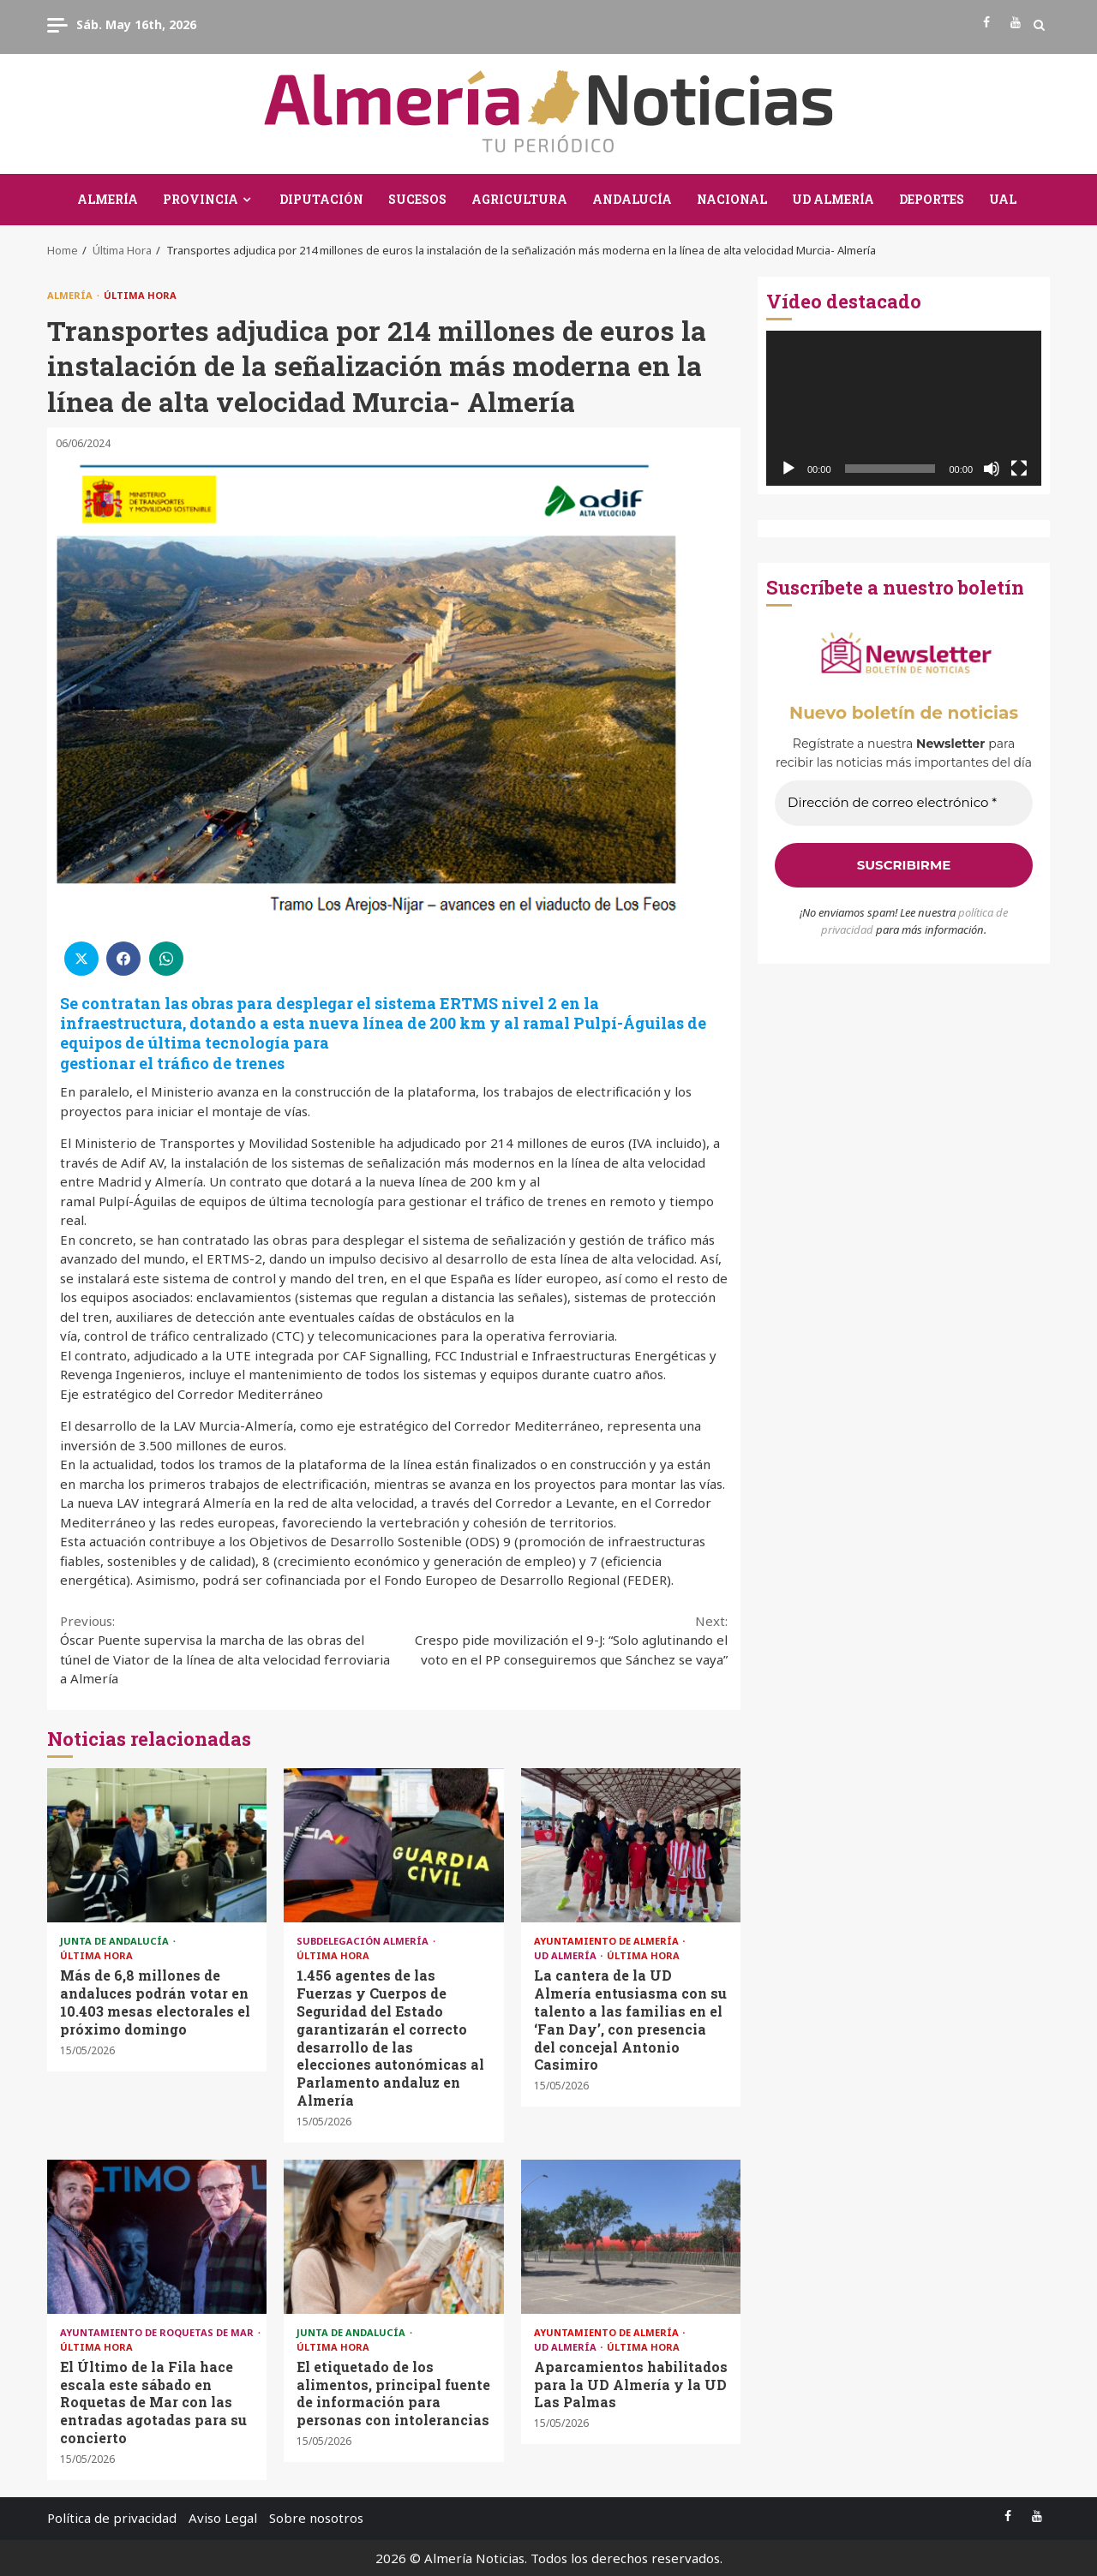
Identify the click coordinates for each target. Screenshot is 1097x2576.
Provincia (200, 199)
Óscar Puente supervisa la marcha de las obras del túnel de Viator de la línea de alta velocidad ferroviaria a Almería (227, 1649)
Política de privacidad (112, 2517)
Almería (107, 199)
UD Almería (833, 199)
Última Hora (140, 295)
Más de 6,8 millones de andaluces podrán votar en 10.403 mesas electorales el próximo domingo (157, 1845)
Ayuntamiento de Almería (607, 1940)
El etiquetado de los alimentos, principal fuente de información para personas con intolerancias (393, 2237)
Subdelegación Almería (364, 1940)
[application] (903, 408)
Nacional (732, 199)
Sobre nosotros (316, 2517)
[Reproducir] (788, 468)
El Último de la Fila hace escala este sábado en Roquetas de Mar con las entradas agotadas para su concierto (157, 2237)
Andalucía (632, 199)
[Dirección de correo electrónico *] (904, 803)
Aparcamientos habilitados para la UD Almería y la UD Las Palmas (630, 2237)
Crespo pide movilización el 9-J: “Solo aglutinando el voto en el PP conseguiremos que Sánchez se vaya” (561, 1639)
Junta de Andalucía (115, 1940)
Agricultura (519, 199)
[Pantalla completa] (1019, 468)
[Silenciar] (991, 468)
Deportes (931, 199)
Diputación (321, 199)
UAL (1002, 199)
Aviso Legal (223, 2517)
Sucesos (417, 199)
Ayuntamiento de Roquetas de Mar (158, 2332)
